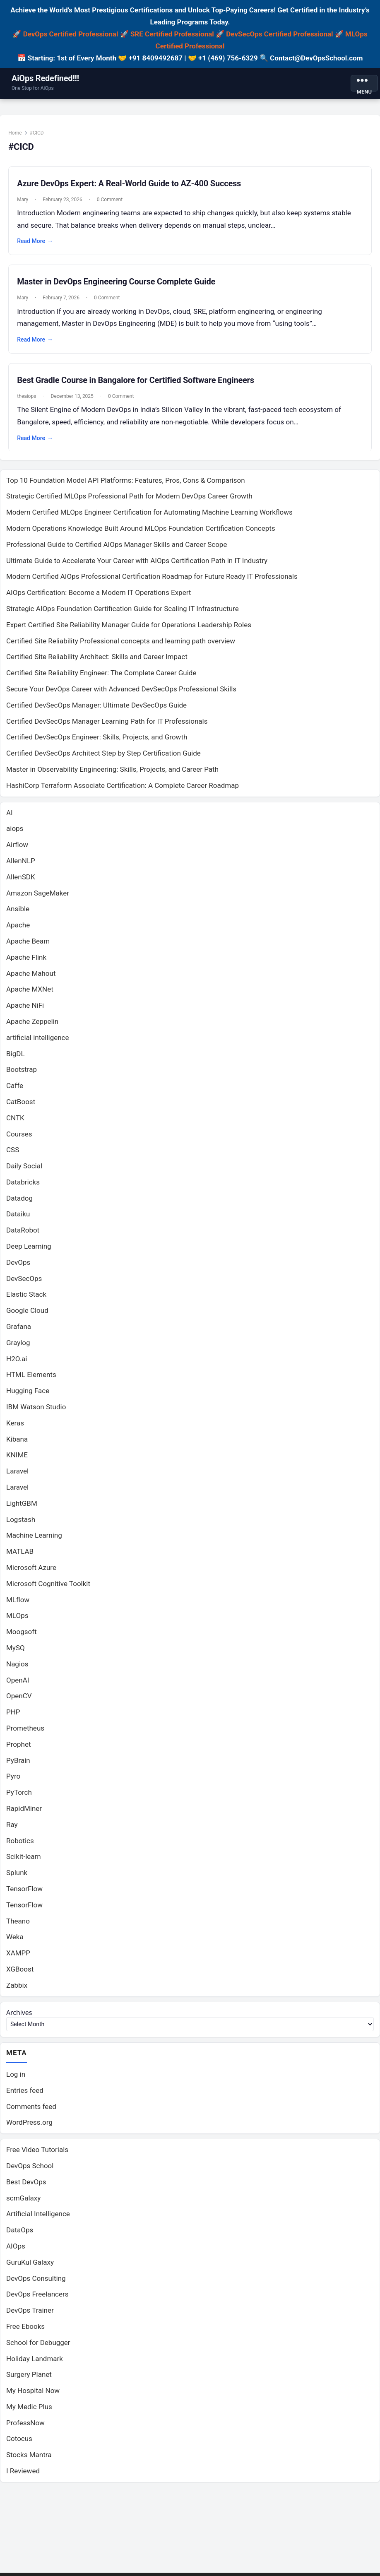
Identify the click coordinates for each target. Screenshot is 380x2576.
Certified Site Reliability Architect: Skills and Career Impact (97, 661)
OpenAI (17, 1684)
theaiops (28, 399)
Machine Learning (34, 1540)
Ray (12, 1829)
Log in (15, 2080)
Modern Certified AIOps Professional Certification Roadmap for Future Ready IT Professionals (152, 581)
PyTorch (19, 1797)
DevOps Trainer (30, 2316)
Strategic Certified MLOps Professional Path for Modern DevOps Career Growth (129, 501)
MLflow (17, 1604)
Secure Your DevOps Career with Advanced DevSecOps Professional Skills (121, 694)
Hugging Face (27, 1396)
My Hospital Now (33, 2396)
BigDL (15, 1058)
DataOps (19, 2236)
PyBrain (18, 1765)
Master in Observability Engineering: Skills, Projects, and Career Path (112, 774)
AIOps (15, 2252)
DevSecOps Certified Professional (279, 34)
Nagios (17, 1668)
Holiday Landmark (34, 2364)
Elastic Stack (26, 1299)
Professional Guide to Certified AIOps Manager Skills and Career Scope (116, 549)
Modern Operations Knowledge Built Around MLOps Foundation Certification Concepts (140, 533)
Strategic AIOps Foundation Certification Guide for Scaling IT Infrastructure (122, 613)
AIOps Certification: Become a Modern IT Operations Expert (98, 597)
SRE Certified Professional (172, 34)
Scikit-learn (23, 1861)
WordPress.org (29, 2128)
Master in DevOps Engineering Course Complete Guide (118, 284)
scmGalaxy (23, 2204)
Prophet (18, 1749)
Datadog (19, 1203)
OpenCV (19, 1701)
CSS (12, 1155)
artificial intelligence (37, 1042)
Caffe (14, 1090)
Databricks (23, 1186)
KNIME (17, 1460)
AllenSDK (20, 881)
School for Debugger (38, 2348)
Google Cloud (27, 1315)
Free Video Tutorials (37, 2155)
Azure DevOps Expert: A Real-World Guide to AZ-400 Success (131, 185)
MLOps (17, 1620)
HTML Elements (31, 1379)
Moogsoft (21, 1636)
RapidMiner (24, 1813)
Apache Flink (26, 962)
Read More (37, 244)
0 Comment (112, 202)
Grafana (18, 1331)
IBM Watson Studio (36, 1412)
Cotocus (19, 2445)
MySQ (15, 1653)
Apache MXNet (29, 994)
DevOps (18, 1267)
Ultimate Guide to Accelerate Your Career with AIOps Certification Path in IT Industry (136, 565)
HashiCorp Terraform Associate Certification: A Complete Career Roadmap (122, 790)
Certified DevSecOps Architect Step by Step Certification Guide (103, 758)
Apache (18, 930)
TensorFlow (24, 1893)
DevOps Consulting (36, 2284)
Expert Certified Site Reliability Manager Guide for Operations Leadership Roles (128, 629)
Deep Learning (28, 1251)
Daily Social (24, 1171)
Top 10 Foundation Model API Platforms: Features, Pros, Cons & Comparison (125, 485)
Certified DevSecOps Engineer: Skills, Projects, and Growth (96, 742)
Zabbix (16, 1990)
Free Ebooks (25, 2332)
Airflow (17, 849)
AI (9, 817)
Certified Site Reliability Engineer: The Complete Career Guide (101, 678)
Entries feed (24, 2096)
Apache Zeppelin (32, 1026)
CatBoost (20, 1106)
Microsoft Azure (31, 1572)
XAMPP (18, 1958)
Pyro (13, 1781)
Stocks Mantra (28, 2460)
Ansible (17, 914)
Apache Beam (28, 945)
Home (17, 135)
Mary (25, 202)
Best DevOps (26, 2188)
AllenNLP (20, 865)
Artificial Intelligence (38, 2219)
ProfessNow (25, 2428)
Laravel (17, 1476)
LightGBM (21, 1508)
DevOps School (29, 2171)
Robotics (20, 1845)
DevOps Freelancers (37, 2300)
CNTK (15, 1122)
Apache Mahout (30, 978)
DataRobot (22, 1235)
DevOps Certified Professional (70, 34)
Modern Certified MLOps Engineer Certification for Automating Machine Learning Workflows (149, 517)
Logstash (20, 1524)
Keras (15, 1427)
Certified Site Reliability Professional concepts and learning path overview (120, 645)
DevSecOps (24, 1283)
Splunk (16, 1877)
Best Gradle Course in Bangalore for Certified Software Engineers (138, 383)
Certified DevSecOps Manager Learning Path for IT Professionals (107, 726)
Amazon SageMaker (37, 897)
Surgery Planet (29, 2380)
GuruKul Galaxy (30, 2268)
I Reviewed (23, 2476)
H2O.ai (16, 1363)
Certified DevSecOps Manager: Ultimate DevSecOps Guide (96, 709)
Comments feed (31, 2112)
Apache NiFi (25, 1010)
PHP (13, 1717)
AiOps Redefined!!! (45, 78)
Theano (18, 1925)
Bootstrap (21, 1074)
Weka (15, 1942)
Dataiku (18, 1219)
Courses (19, 1138)
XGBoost (20, 1973)
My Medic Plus (29, 2412)
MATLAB (20, 1556)
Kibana (17, 1444)
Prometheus (25, 1733)
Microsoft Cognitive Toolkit (48, 1588)
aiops (14, 833)
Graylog (18, 1347)
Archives (20, 2017)
